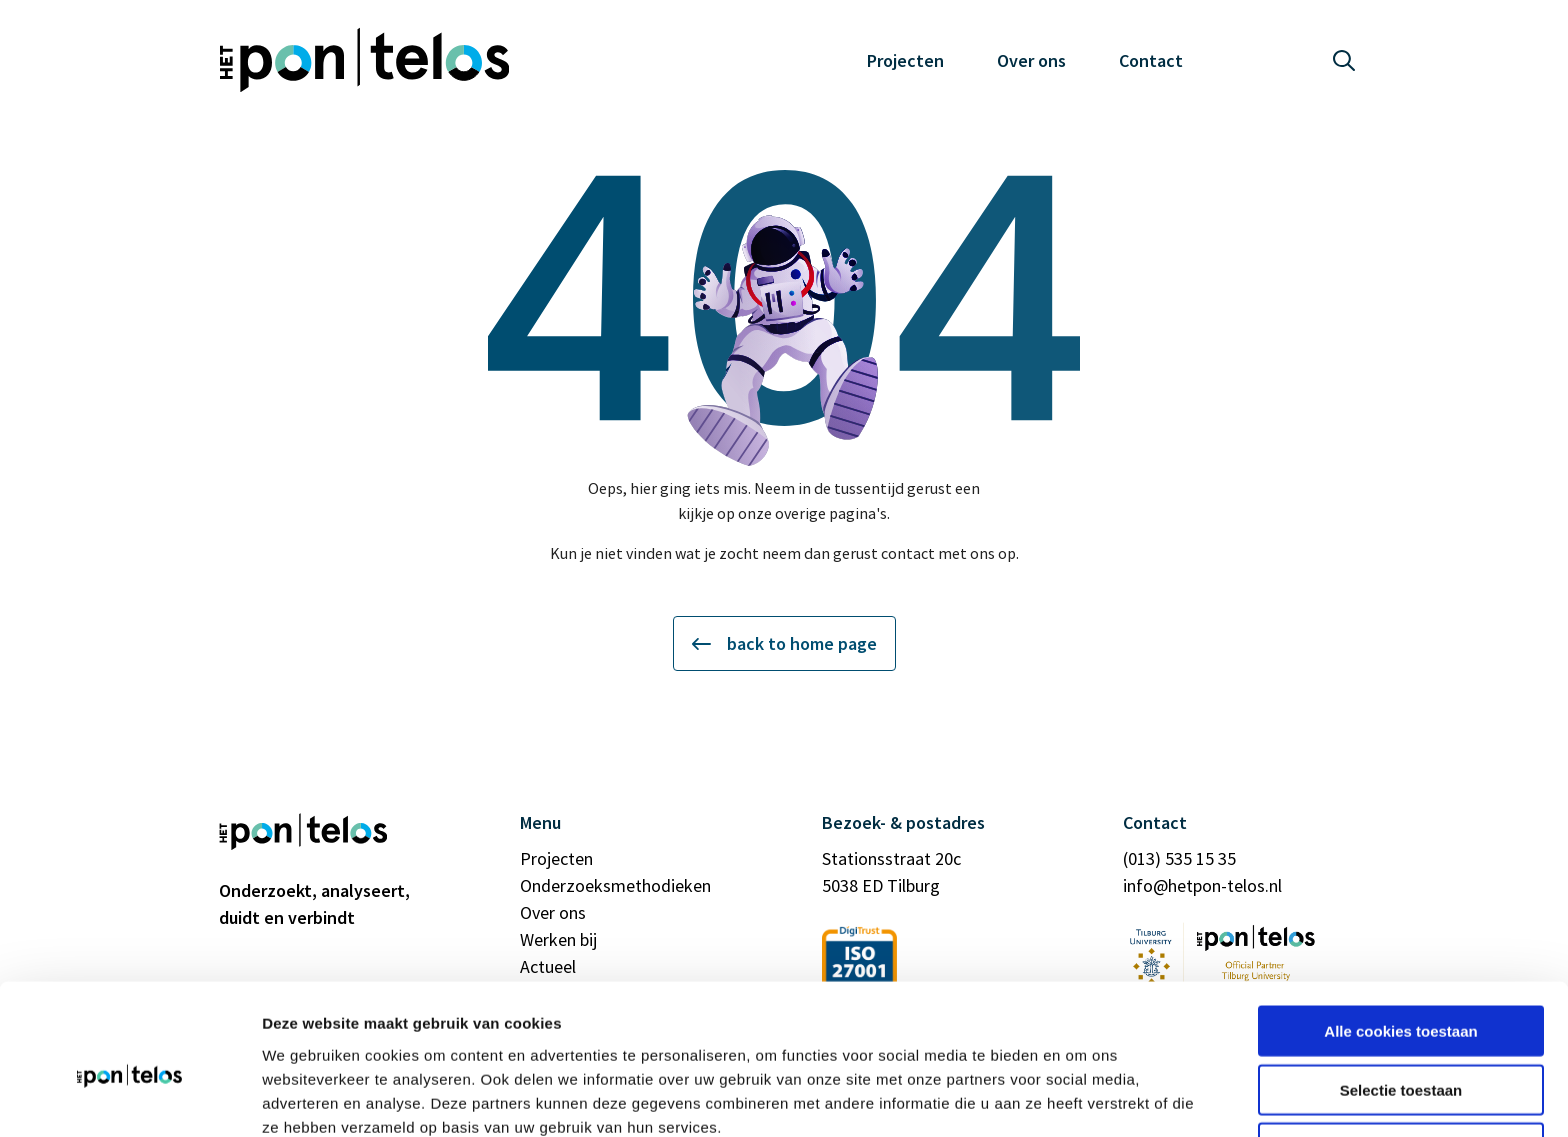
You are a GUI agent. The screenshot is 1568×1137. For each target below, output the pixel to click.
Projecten (905, 60)
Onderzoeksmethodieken (615, 885)
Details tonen (1080, 1097)
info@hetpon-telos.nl (1202, 885)
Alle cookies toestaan (1400, 937)
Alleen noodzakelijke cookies (1401, 1054)
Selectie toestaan (1401, 996)
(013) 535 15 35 (1179, 858)
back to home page (784, 643)
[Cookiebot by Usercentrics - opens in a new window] (129, 1098)
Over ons (1031, 60)
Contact (1151, 60)
